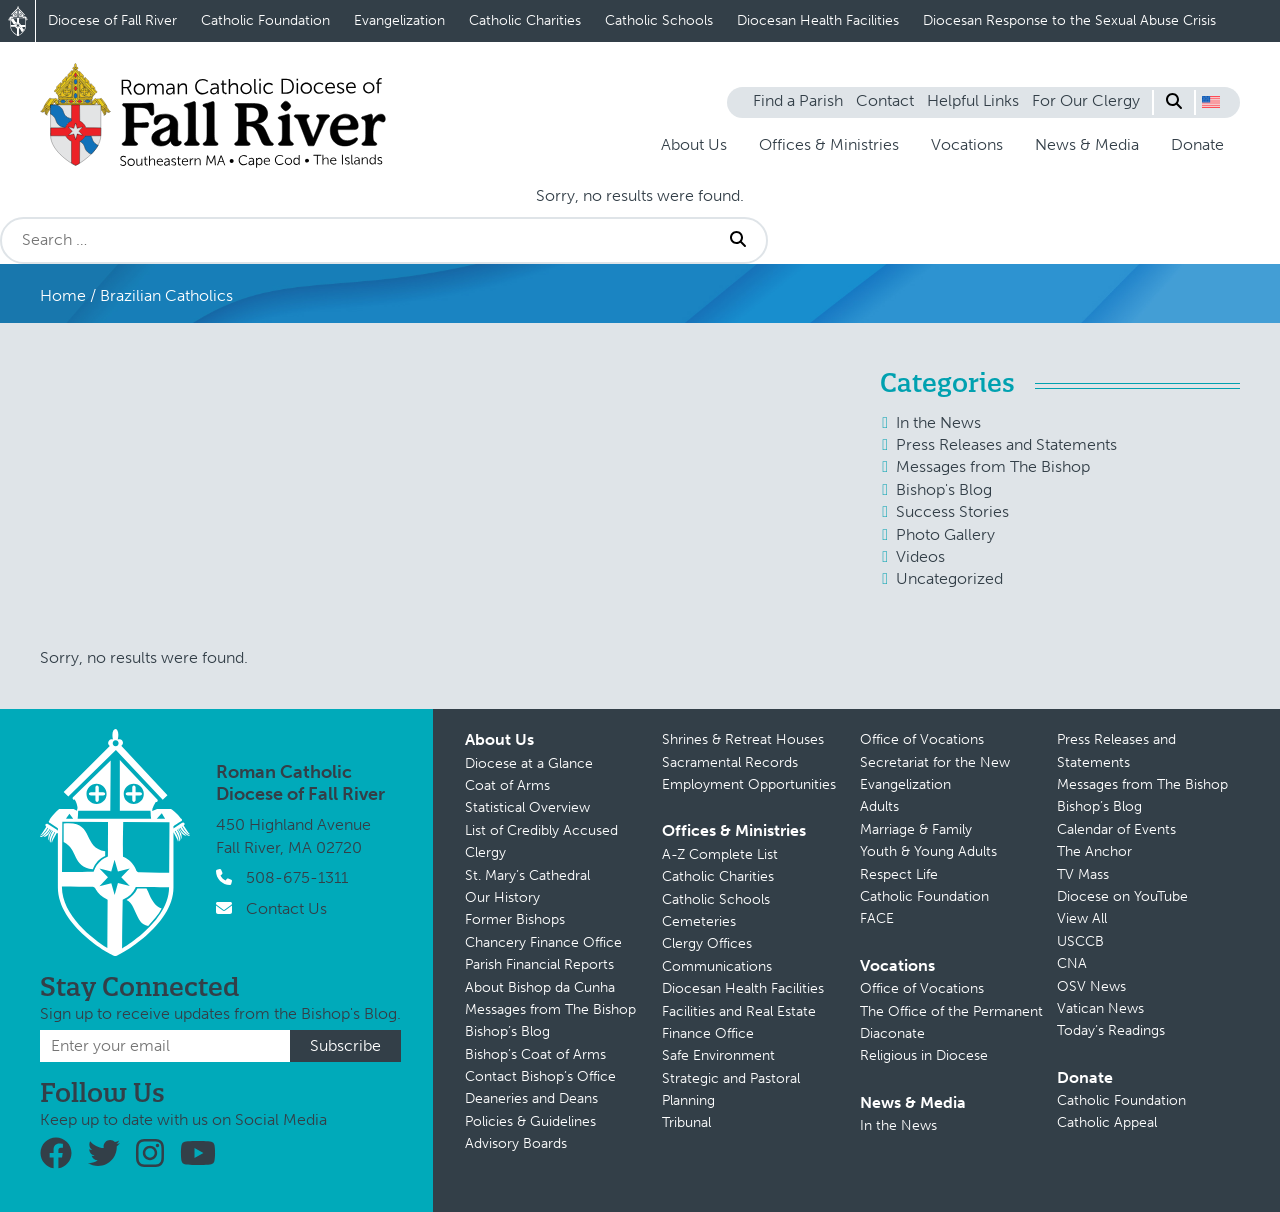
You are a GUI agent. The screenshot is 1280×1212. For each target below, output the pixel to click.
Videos (920, 556)
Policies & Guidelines (530, 1121)
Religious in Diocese (924, 1055)
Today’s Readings (1111, 1030)
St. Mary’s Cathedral (527, 875)
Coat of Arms (507, 785)
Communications (717, 966)
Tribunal (686, 1122)
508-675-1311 (297, 877)
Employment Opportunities (749, 784)
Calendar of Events (1116, 829)
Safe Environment (718, 1055)
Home (63, 295)
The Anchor (1094, 851)
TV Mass (1083, 874)
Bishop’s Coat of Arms (535, 1054)
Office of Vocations (922, 739)
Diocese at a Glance (529, 763)
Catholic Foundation (265, 20)
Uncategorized (949, 578)
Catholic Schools (659, 20)
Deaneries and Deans (531, 1098)
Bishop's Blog (944, 489)
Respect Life (899, 874)
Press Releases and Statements (1006, 444)
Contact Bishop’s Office (540, 1076)
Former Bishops (515, 919)
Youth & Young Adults (928, 851)
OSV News (1091, 986)
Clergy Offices (707, 943)
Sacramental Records (730, 762)
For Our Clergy (1086, 100)
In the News (938, 422)
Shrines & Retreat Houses (743, 739)
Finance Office (708, 1033)
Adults (879, 806)
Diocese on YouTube (1122, 896)
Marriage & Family (916, 829)
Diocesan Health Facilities (818, 20)
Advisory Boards (516, 1143)
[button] (1211, 102)
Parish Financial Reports (539, 964)
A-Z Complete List (720, 854)
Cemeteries (699, 921)
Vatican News (1100, 1008)
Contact (885, 100)
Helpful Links (973, 100)
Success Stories (952, 511)
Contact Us (286, 908)
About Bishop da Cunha (540, 987)
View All (1082, 918)
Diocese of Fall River (112, 20)
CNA (1072, 963)
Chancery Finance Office (543, 942)
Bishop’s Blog (507, 1031)
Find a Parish (798, 100)
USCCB (1080, 941)
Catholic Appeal (1107, 1122)
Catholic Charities (525, 20)
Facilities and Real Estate (739, 1011)
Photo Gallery (945, 534)
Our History (502, 897)
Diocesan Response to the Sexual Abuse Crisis (1069, 20)
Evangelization (399, 20)
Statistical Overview (527, 807)
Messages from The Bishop (993, 466)
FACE (877, 918)
